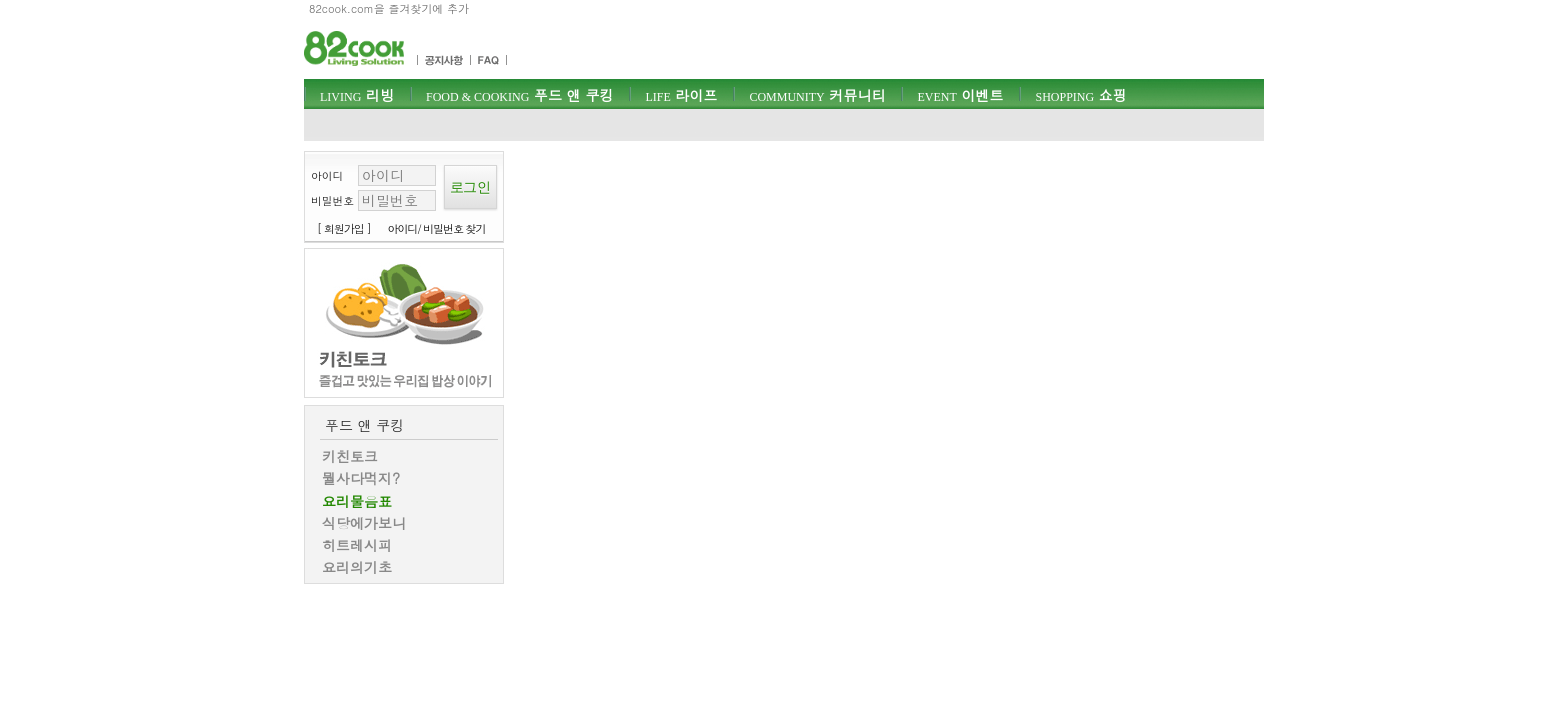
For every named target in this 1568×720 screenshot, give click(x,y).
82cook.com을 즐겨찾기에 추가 (389, 8)
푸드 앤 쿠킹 (519, 95)
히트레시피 (357, 545)
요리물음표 (357, 501)
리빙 (357, 95)
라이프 (681, 95)
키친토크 (350, 456)
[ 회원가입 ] (344, 228)
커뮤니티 (817, 95)
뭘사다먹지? (361, 478)
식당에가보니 (364, 523)
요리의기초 (357, 567)
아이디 (327, 175)
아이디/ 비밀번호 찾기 (437, 228)
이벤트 (960, 95)
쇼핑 (1080, 95)
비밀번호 (332, 200)
